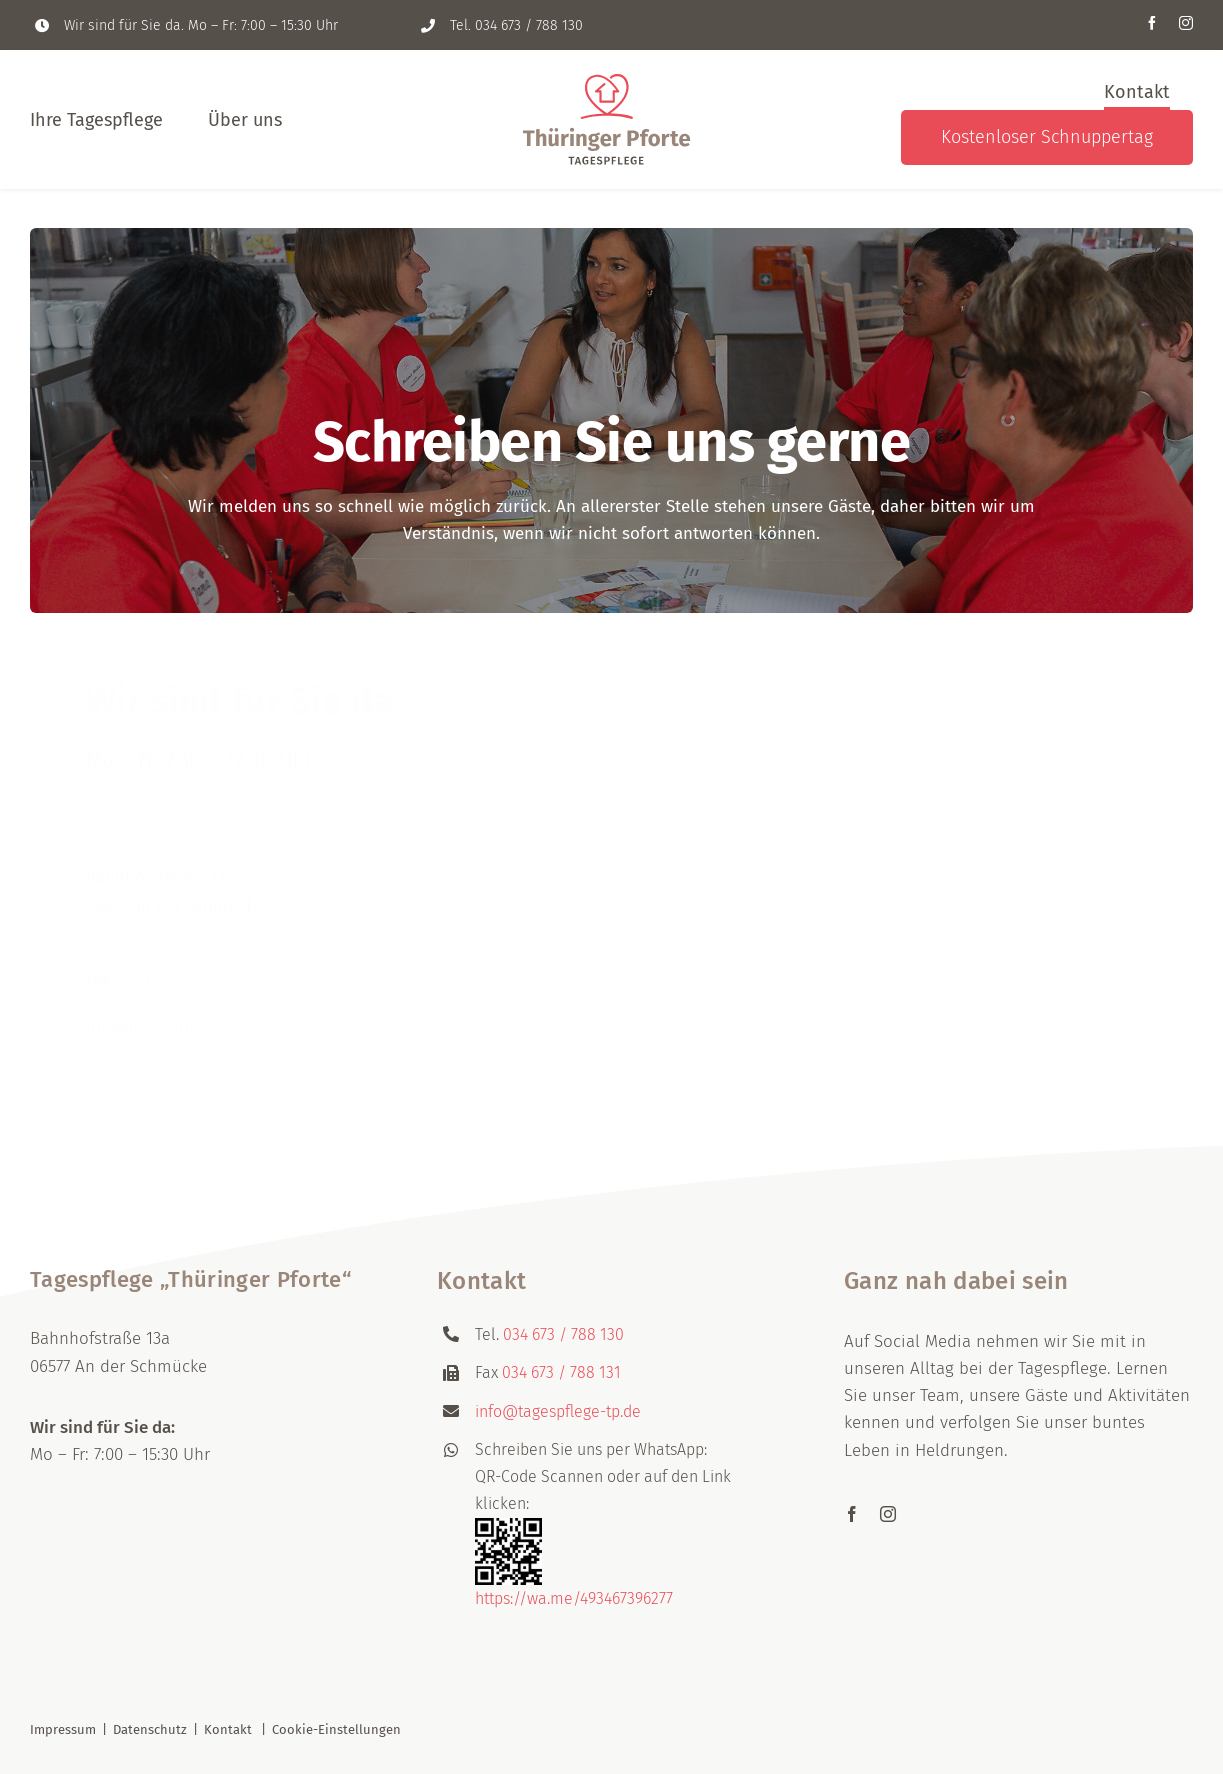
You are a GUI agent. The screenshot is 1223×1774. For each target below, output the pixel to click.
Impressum (63, 1729)
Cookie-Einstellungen (336, 1729)
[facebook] (1152, 23)
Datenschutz (150, 1729)
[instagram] (1186, 23)
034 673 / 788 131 (178, 967)
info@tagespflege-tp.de (176, 1015)
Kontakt (228, 1729)
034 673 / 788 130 (529, 25)
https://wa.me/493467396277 (574, 1598)
